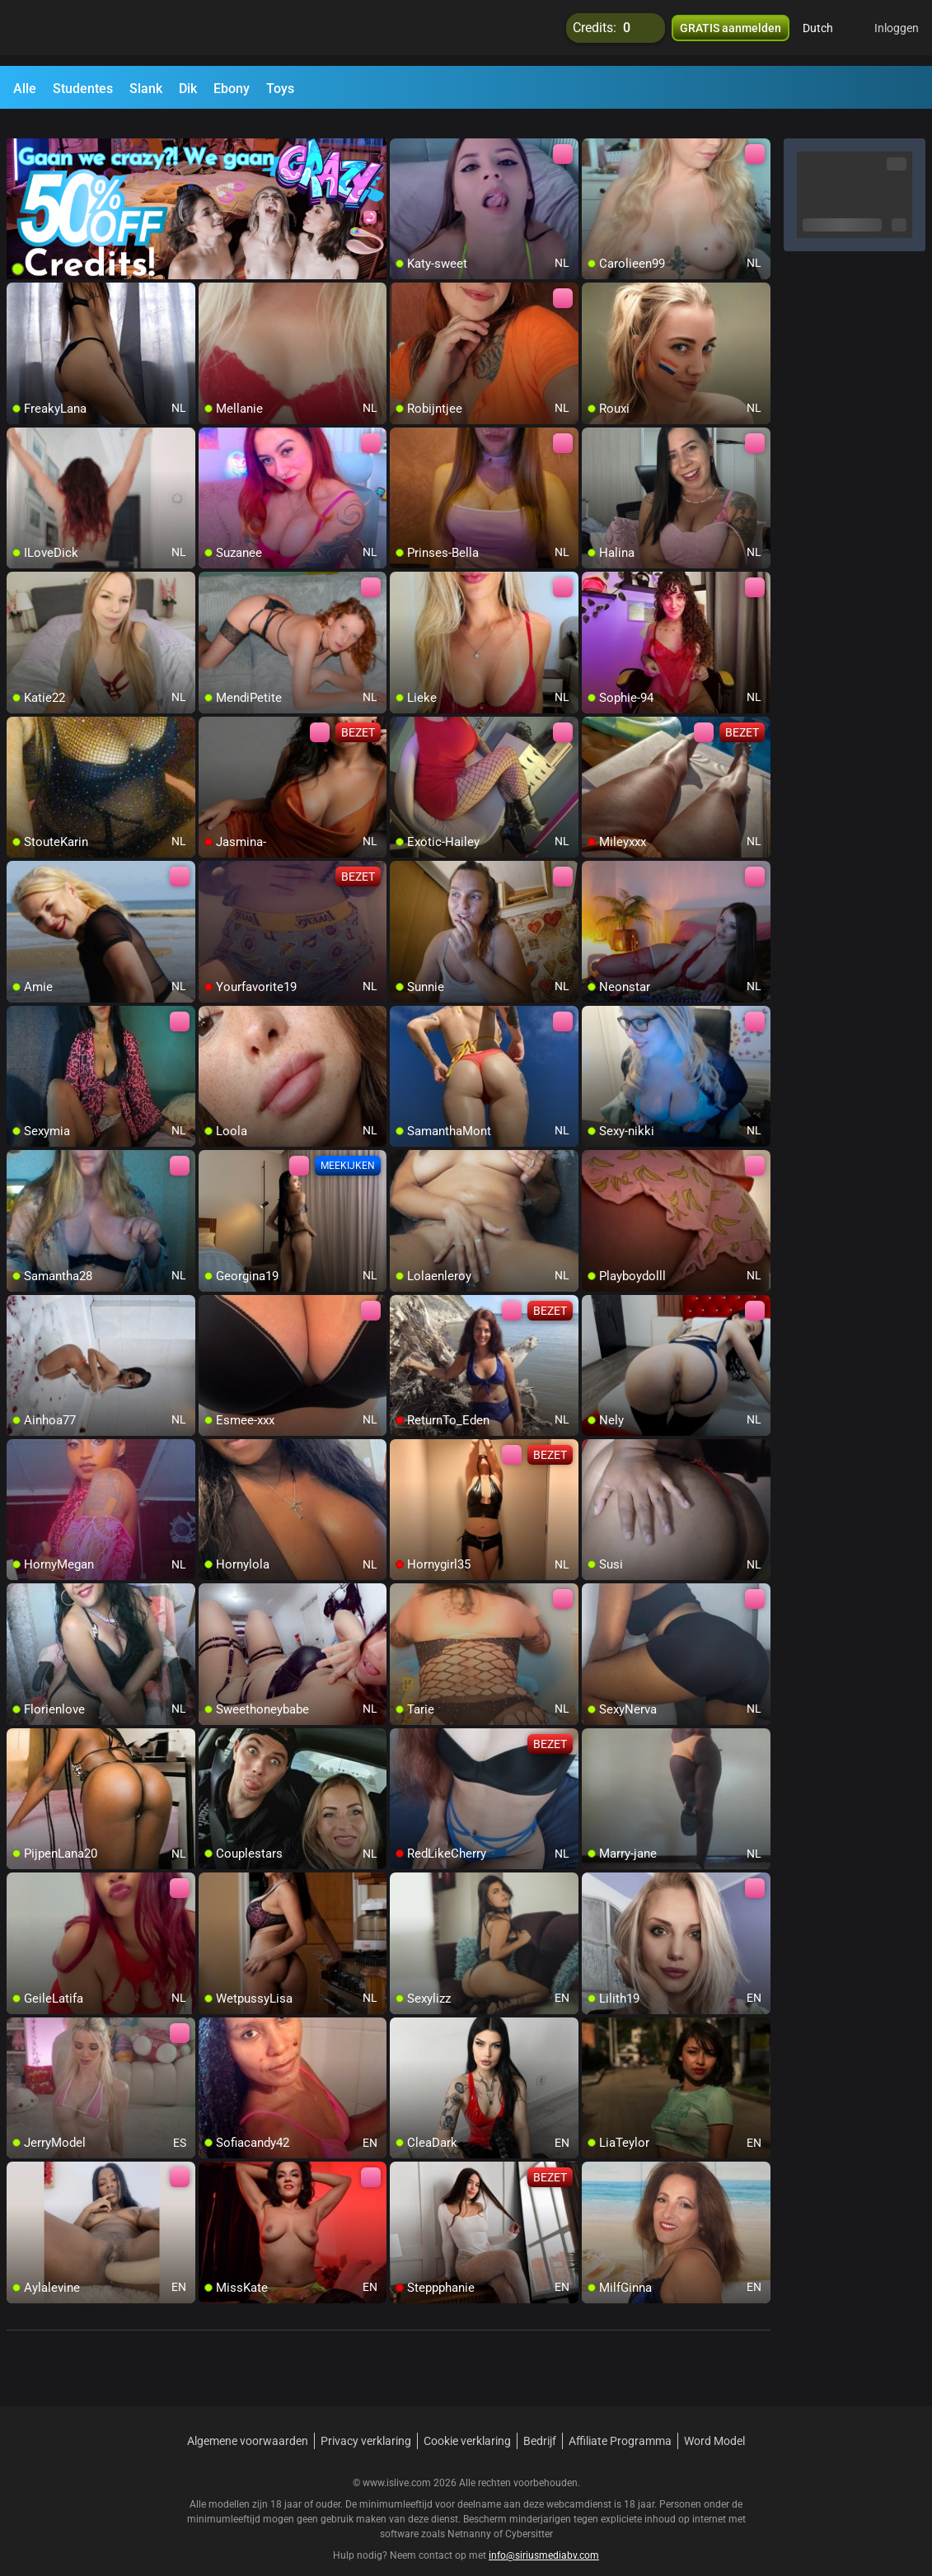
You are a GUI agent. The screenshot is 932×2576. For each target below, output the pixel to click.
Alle (24, 88)
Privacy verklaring (366, 2421)
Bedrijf (539, 2421)
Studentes (83, 88)
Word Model (714, 2421)
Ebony (231, 88)
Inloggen (896, 33)
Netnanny (470, 2514)
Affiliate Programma (620, 2421)
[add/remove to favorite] (402, 131)
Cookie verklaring (467, 2421)
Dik (188, 88)
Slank (145, 88)
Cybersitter (529, 2514)
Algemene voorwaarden (247, 2421)
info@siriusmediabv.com (544, 2535)
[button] (828, 33)
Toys (280, 88)
